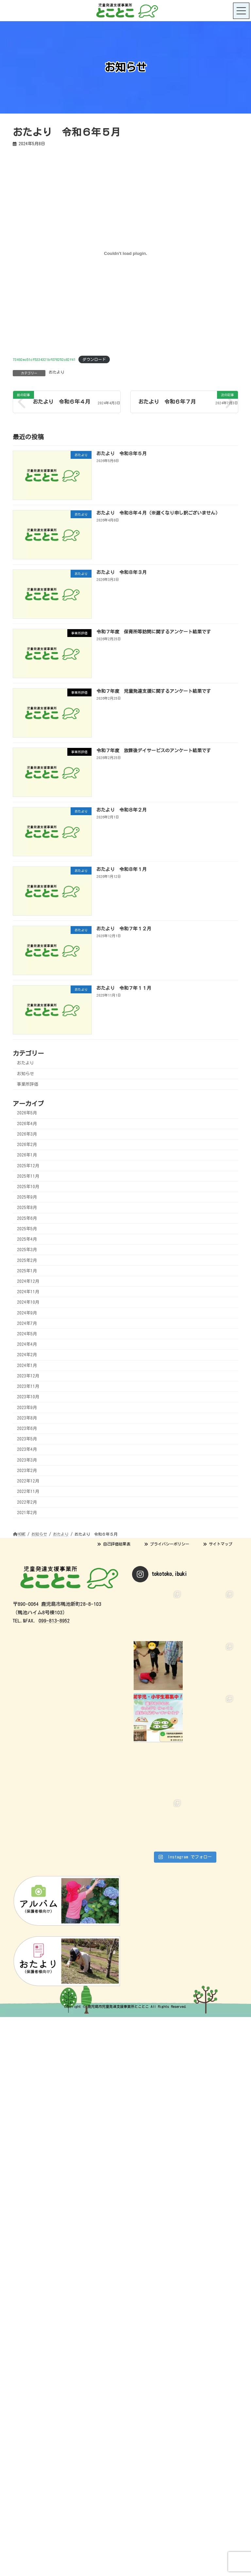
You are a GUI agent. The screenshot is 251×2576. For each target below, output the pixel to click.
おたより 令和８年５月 (121, 453)
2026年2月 (27, 1144)
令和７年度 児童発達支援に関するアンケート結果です (153, 691)
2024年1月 (27, 1365)
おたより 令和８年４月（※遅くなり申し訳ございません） (158, 512)
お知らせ (25, 1073)
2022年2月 (27, 1502)
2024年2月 (27, 1355)
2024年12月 (28, 1281)
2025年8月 (27, 1207)
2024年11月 (28, 1292)
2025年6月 (27, 1218)
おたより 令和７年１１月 (123, 987)
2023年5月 (27, 1439)
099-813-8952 (54, 1621)
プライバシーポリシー (166, 1544)
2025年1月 (27, 1271)
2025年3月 (27, 1250)
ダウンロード (94, 359)
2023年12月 (28, 1376)
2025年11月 (28, 1176)
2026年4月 (27, 1124)
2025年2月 (27, 1260)
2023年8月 (27, 1418)
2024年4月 (27, 1344)
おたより (56, 372)
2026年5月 (27, 1113)
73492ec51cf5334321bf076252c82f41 (44, 359)
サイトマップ (217, 1544)
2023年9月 (27, 1407)
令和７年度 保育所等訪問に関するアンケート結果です (153, 631)
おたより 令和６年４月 (61, 401)
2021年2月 (27, 1513)
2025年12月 (28, 1165)
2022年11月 (28, 1491)
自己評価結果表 (113, 1544)
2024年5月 (27, 1334)
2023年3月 (27, 1460)
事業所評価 (27, 1084)
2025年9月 (27, 1197)
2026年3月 (27, 1134)
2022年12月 (28, 1481)
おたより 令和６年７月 (167, 401)
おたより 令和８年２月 (121, 809)
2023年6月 (27, 1428)
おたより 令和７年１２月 (123, 928)
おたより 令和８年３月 (121, 572)
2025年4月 (27, 1239)
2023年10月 (28, 1397)
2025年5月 (27, 1229)
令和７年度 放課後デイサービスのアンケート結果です (153, 750)
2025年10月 (28, 1187)
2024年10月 (28, 1302)
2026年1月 (27, 1155)
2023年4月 (27, 1449)
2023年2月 (27, 1470)
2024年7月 (27, 1323)
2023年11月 (28, 1386)
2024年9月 (27, 1313)
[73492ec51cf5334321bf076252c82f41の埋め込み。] (125, 253)
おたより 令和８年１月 (121, 869)
